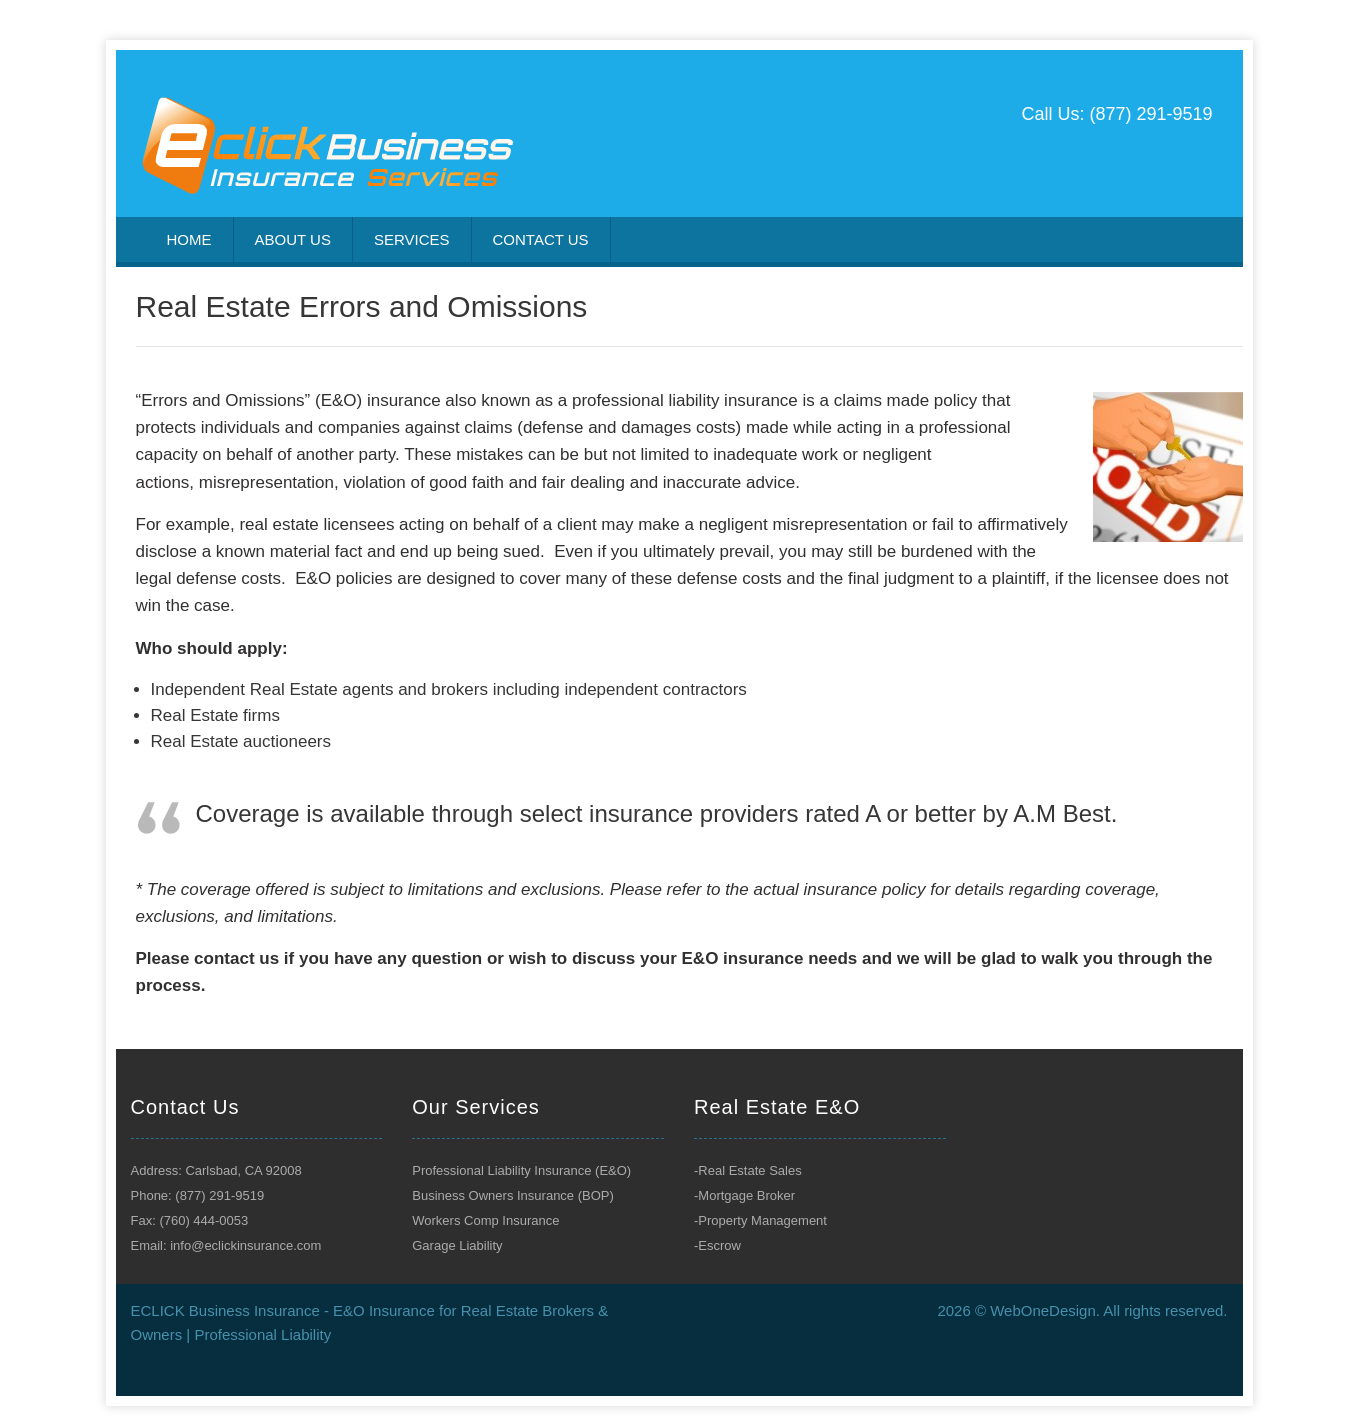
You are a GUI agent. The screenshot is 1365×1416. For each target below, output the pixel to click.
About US (293, 239)
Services (412, 239)
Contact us (541, 239)
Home (189, 239)
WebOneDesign (1043, 1310)
